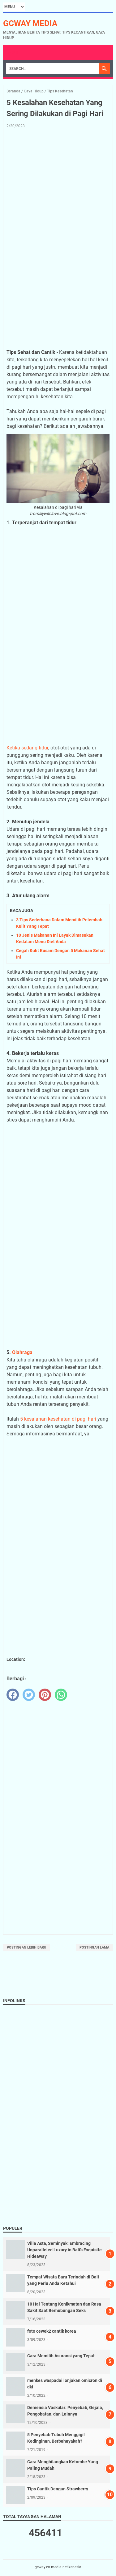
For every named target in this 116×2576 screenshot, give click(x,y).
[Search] (52, 68)
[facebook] (12, 1695)
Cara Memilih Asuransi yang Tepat (61, 2355)
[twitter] (29, 1695)
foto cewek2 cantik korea (51, 2331)
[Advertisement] (58, 193)
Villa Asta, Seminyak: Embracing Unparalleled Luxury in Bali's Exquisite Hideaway (64, 2250)
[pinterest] (45, 1695)
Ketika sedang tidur (27, 748)
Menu (13, 53)
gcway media (30, 23)
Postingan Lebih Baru (26, 1947)
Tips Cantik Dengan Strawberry (57, 2488)
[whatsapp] (61, 1695)
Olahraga (22, 1352)
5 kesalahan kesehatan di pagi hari (58, 1419)
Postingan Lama (94, 1947)
